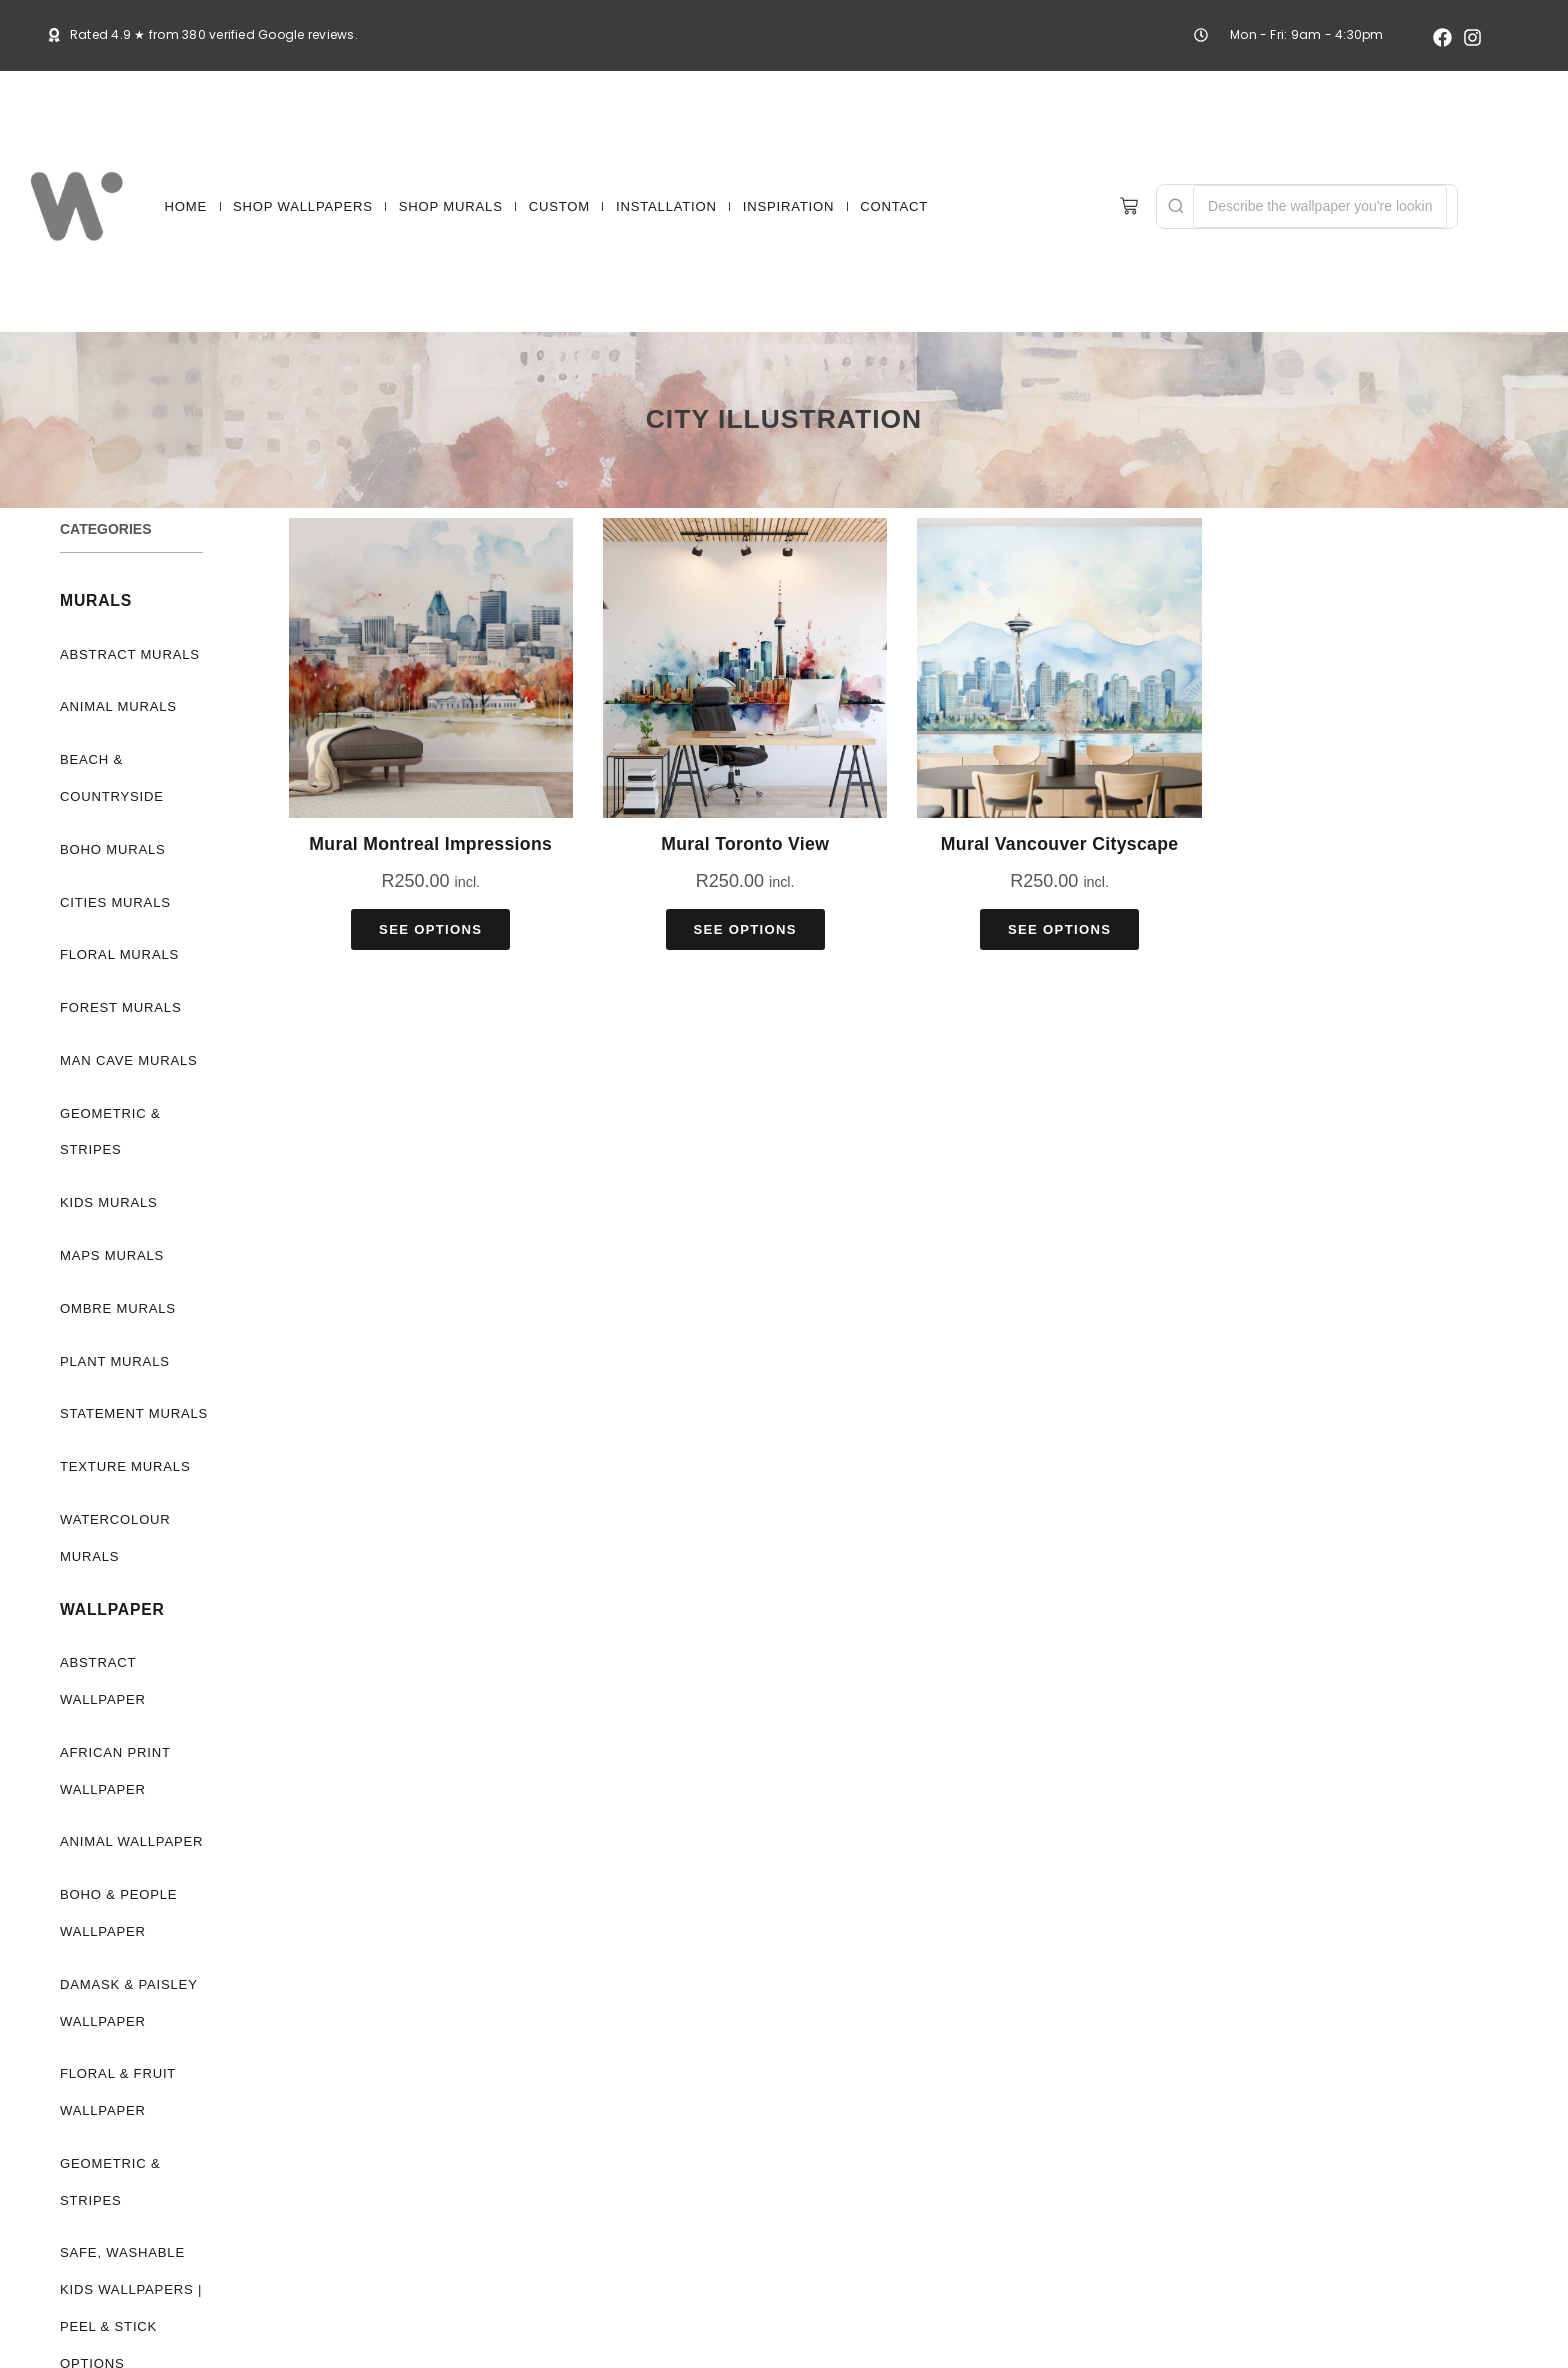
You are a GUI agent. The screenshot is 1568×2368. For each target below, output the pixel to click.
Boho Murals (113, 849)
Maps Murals (112, 1255)
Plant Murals (115, 1361)
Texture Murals (125, 1466)
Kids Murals (109, 1202)
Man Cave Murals (129, 1060)
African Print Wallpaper (115, 1771)
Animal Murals (118, 706)
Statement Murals (134, 1413)
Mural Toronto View (745, 844)
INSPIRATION (788, 206)
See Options (430, 929)
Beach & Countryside (112, 778)
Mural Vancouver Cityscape (1060, 844)
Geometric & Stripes (110, 1132)
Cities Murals (115, 902)
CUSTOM (559, 206)
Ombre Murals (118, 1308)
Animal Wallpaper (131, 1841)
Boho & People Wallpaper (118, 1913)
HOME (186, 206)
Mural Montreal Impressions (430, 844)
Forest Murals (120, 1007)
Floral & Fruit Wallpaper (118, 2092)
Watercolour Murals (115, 1538)
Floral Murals (119, 954)
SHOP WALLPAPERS (303, 206)
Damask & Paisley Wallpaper (128, 2003)
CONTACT (894, 206)
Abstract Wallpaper (103, 1681)
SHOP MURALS (451, 206)
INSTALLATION (666, 206)
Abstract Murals (130, 654)
